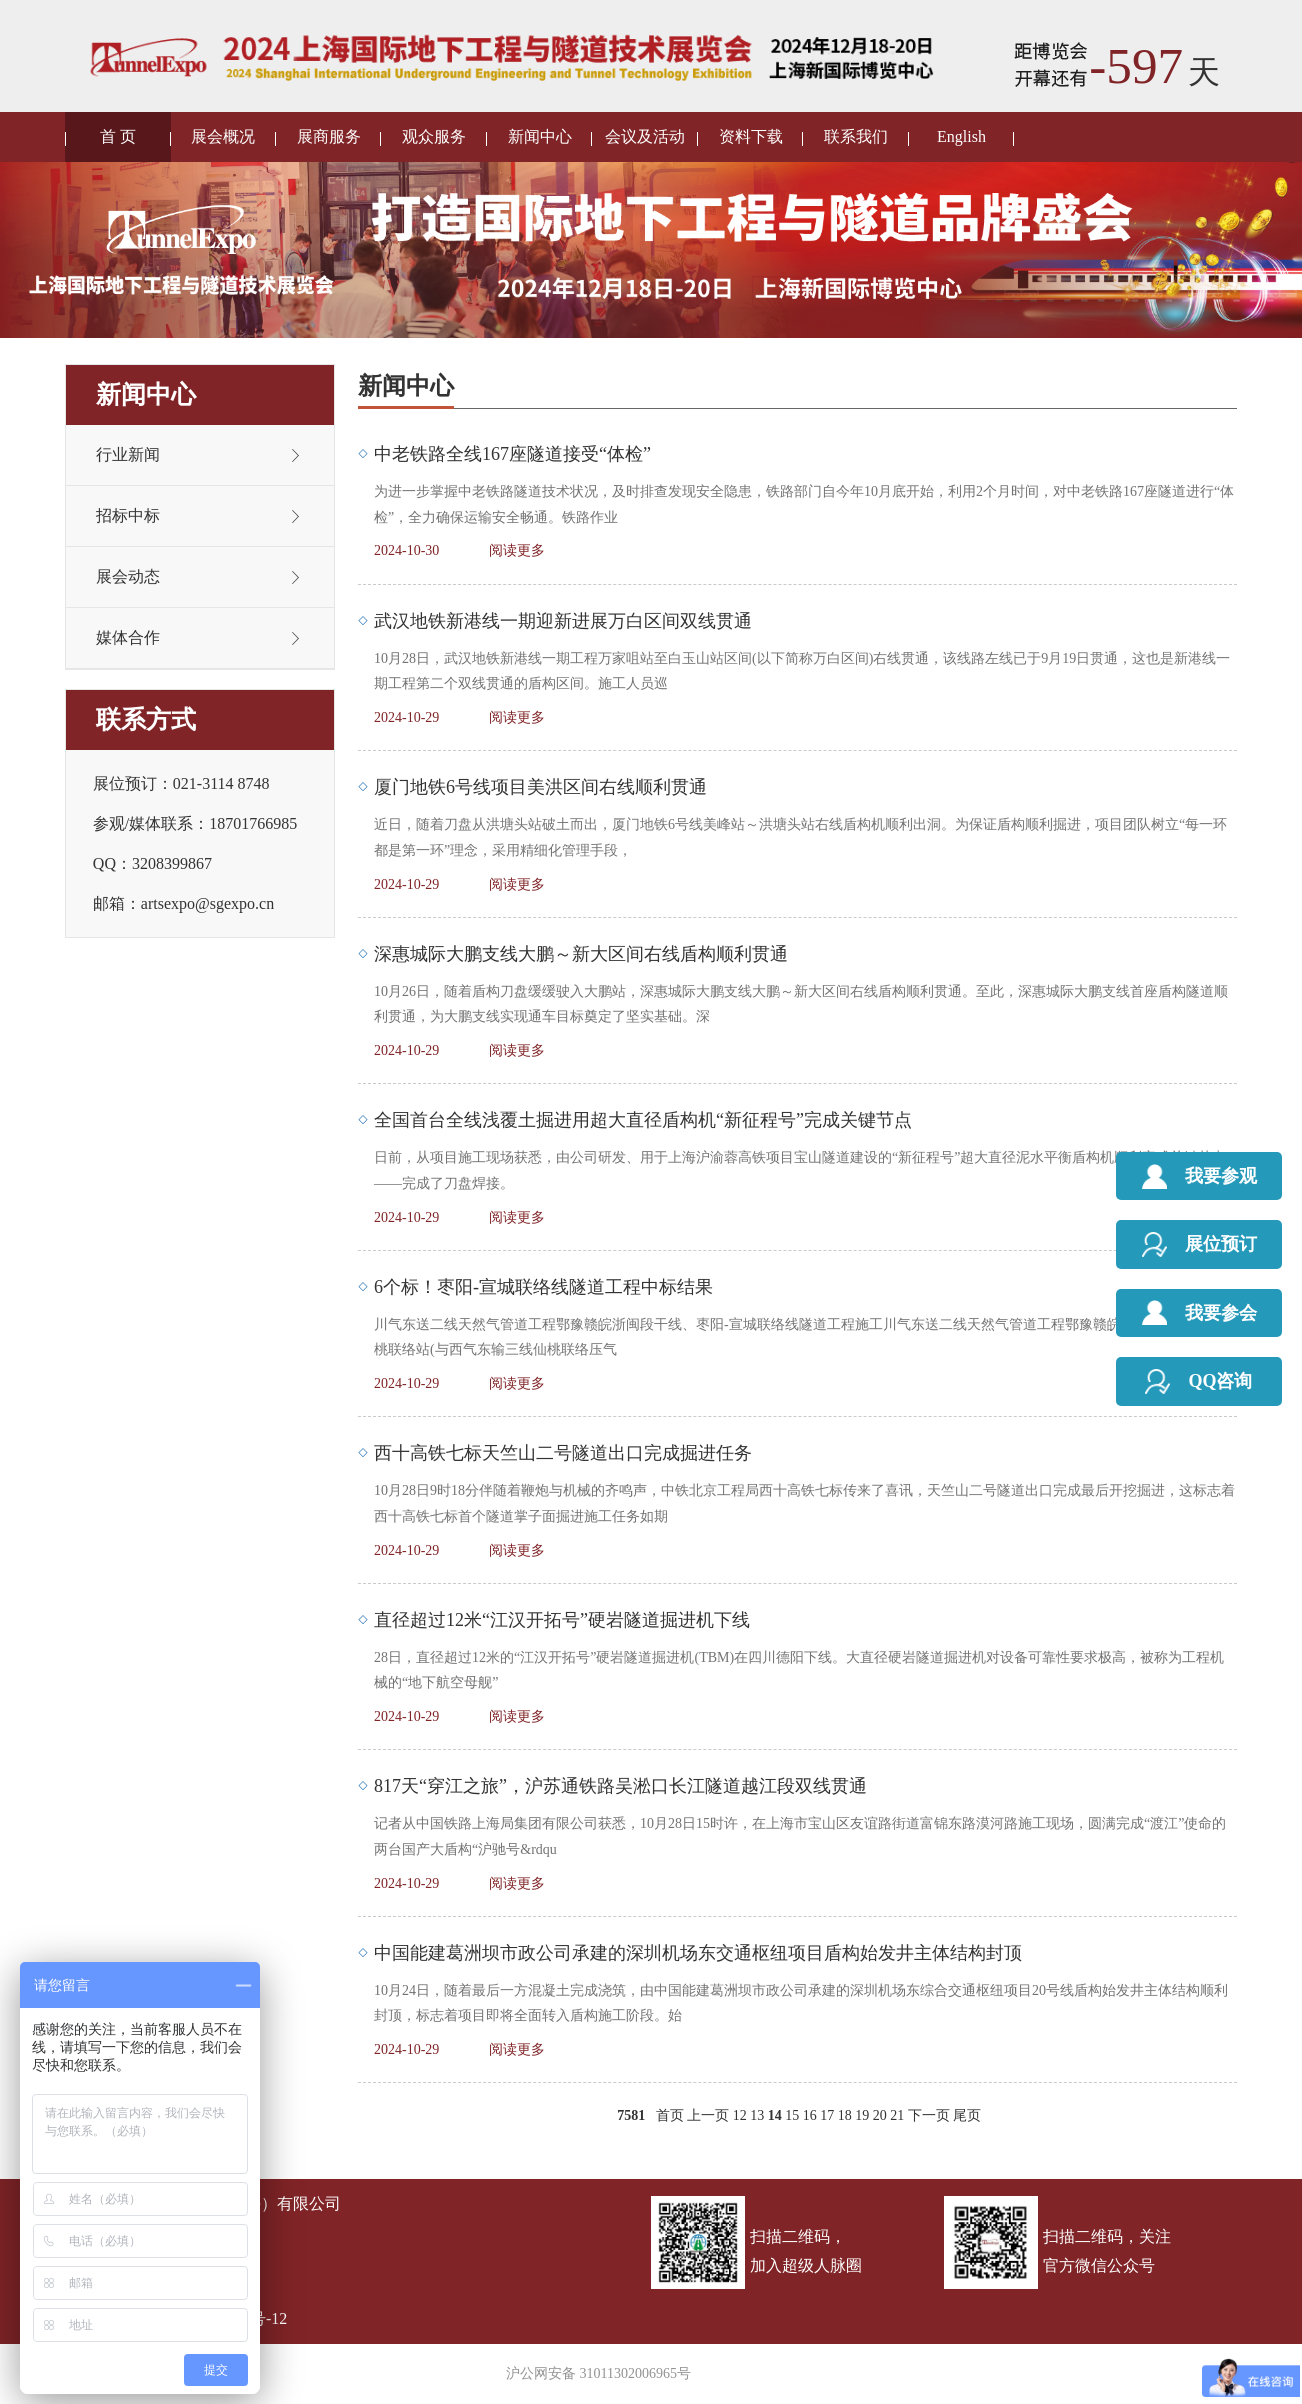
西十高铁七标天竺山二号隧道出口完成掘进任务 (563, 1453)
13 (757, 2115)
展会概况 (223, 136)
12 (740, 2115)
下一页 (929, 2115)
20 (880, 2115)
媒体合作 (128, 637)
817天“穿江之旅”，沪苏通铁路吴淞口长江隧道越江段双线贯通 (620, 1786)
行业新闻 (128, 454)
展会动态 (128, 576)
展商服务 (329, 136)
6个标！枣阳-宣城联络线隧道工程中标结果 (543, 1287)
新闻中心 (540, 136)
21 (897, 2115)
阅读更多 (517, 550)
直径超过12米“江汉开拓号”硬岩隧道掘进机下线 (562, 1620)
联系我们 (856, 136)
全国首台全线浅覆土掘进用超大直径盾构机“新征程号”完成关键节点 (643, 1120)
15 (792, 2115)
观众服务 (434, 136)
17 (827, 2115)
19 (862, 2115)
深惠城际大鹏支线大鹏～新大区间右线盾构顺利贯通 (581, 954)
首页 (670, 2115)
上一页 (708, 2115)
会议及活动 (645, 136)
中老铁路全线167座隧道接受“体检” (512, 454)
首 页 (118, 136)
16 (810, 2115)
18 (845, 2115)
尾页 (967, 2115)
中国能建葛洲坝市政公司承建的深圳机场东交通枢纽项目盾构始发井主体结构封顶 (698, 1953)
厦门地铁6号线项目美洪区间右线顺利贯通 (540, 787)
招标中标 (128, 515)
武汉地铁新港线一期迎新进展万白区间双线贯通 (563, 621)
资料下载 (751, 136)
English (961, 136)
